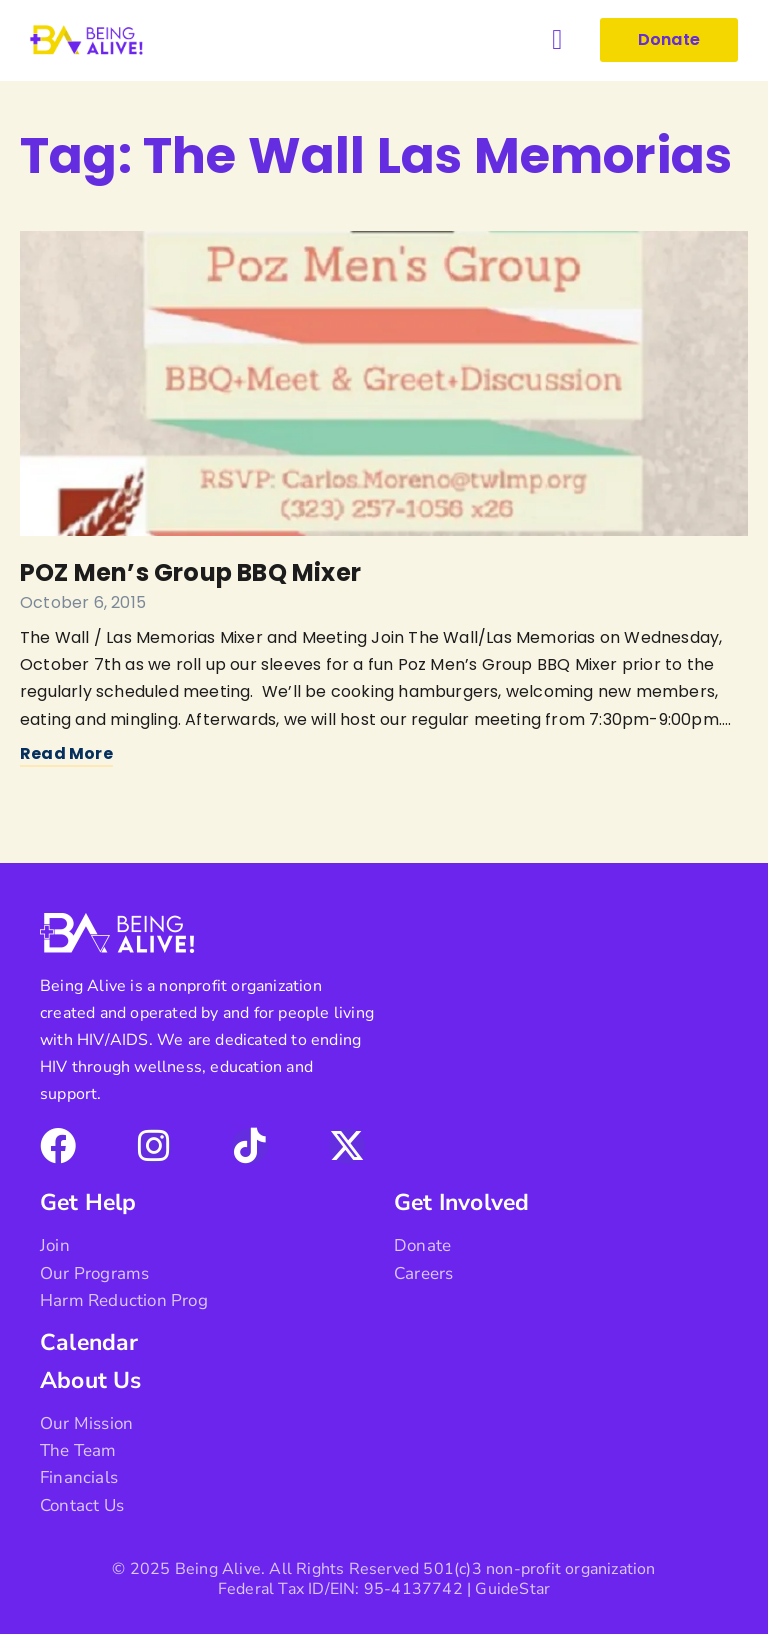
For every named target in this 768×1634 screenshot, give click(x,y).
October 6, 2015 (83, 602)
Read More (66, 753)
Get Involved (461, 1202)
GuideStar (512, 1589)
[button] (557, 40)
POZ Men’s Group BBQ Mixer (190, 572)
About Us (91, 1380)
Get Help (88, 1202)
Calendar (89, 1342)
